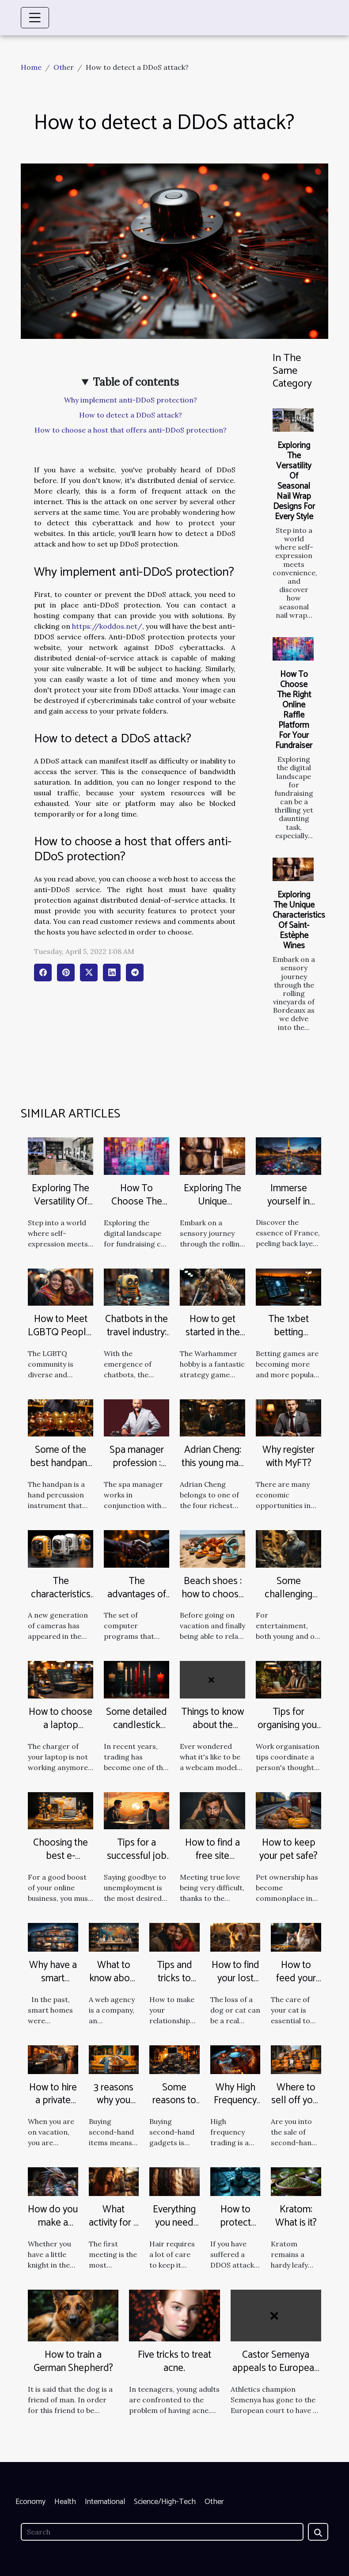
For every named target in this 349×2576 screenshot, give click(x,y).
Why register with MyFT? (288, 1456)
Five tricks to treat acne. (174, 2361)
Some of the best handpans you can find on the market (61, 1470)
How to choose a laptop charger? (60, 1725)
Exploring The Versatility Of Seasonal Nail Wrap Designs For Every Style (294, 481)
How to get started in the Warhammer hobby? (213, 1339)
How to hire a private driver (53, 2100)
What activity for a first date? (113, 2222)
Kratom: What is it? (296, 2216)
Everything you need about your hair (174, 2229)
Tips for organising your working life (289, 1725)
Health (65, 2501)
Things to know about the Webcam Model (212, 1732)
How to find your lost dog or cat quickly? (235, 1985)
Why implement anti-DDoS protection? (130, 399)
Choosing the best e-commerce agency (60, 1863)
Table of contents (136, 382)
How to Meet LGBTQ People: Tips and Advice (60, 1339)
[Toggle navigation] (35, 17)
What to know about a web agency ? (113, 1985)
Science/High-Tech (165, 2501)
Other (63, 67)
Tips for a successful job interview (137, 1856)
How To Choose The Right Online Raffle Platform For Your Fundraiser (293, 710)
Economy (30, 2501)
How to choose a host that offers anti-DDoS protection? (130, 430)
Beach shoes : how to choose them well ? (213, 1594)
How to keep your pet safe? (288, 1849)
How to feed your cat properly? (296, 1985)
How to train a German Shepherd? (73, 2361)
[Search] (162, 2532)
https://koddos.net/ (107, 626)
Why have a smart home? (53, 1978)
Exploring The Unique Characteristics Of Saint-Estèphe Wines (299, 920)
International (105, 2501)
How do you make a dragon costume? (53, 2229)
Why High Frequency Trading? (235, 2100)
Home (31, 67)
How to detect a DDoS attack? (130, 414)
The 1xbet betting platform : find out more (289, 1339)
